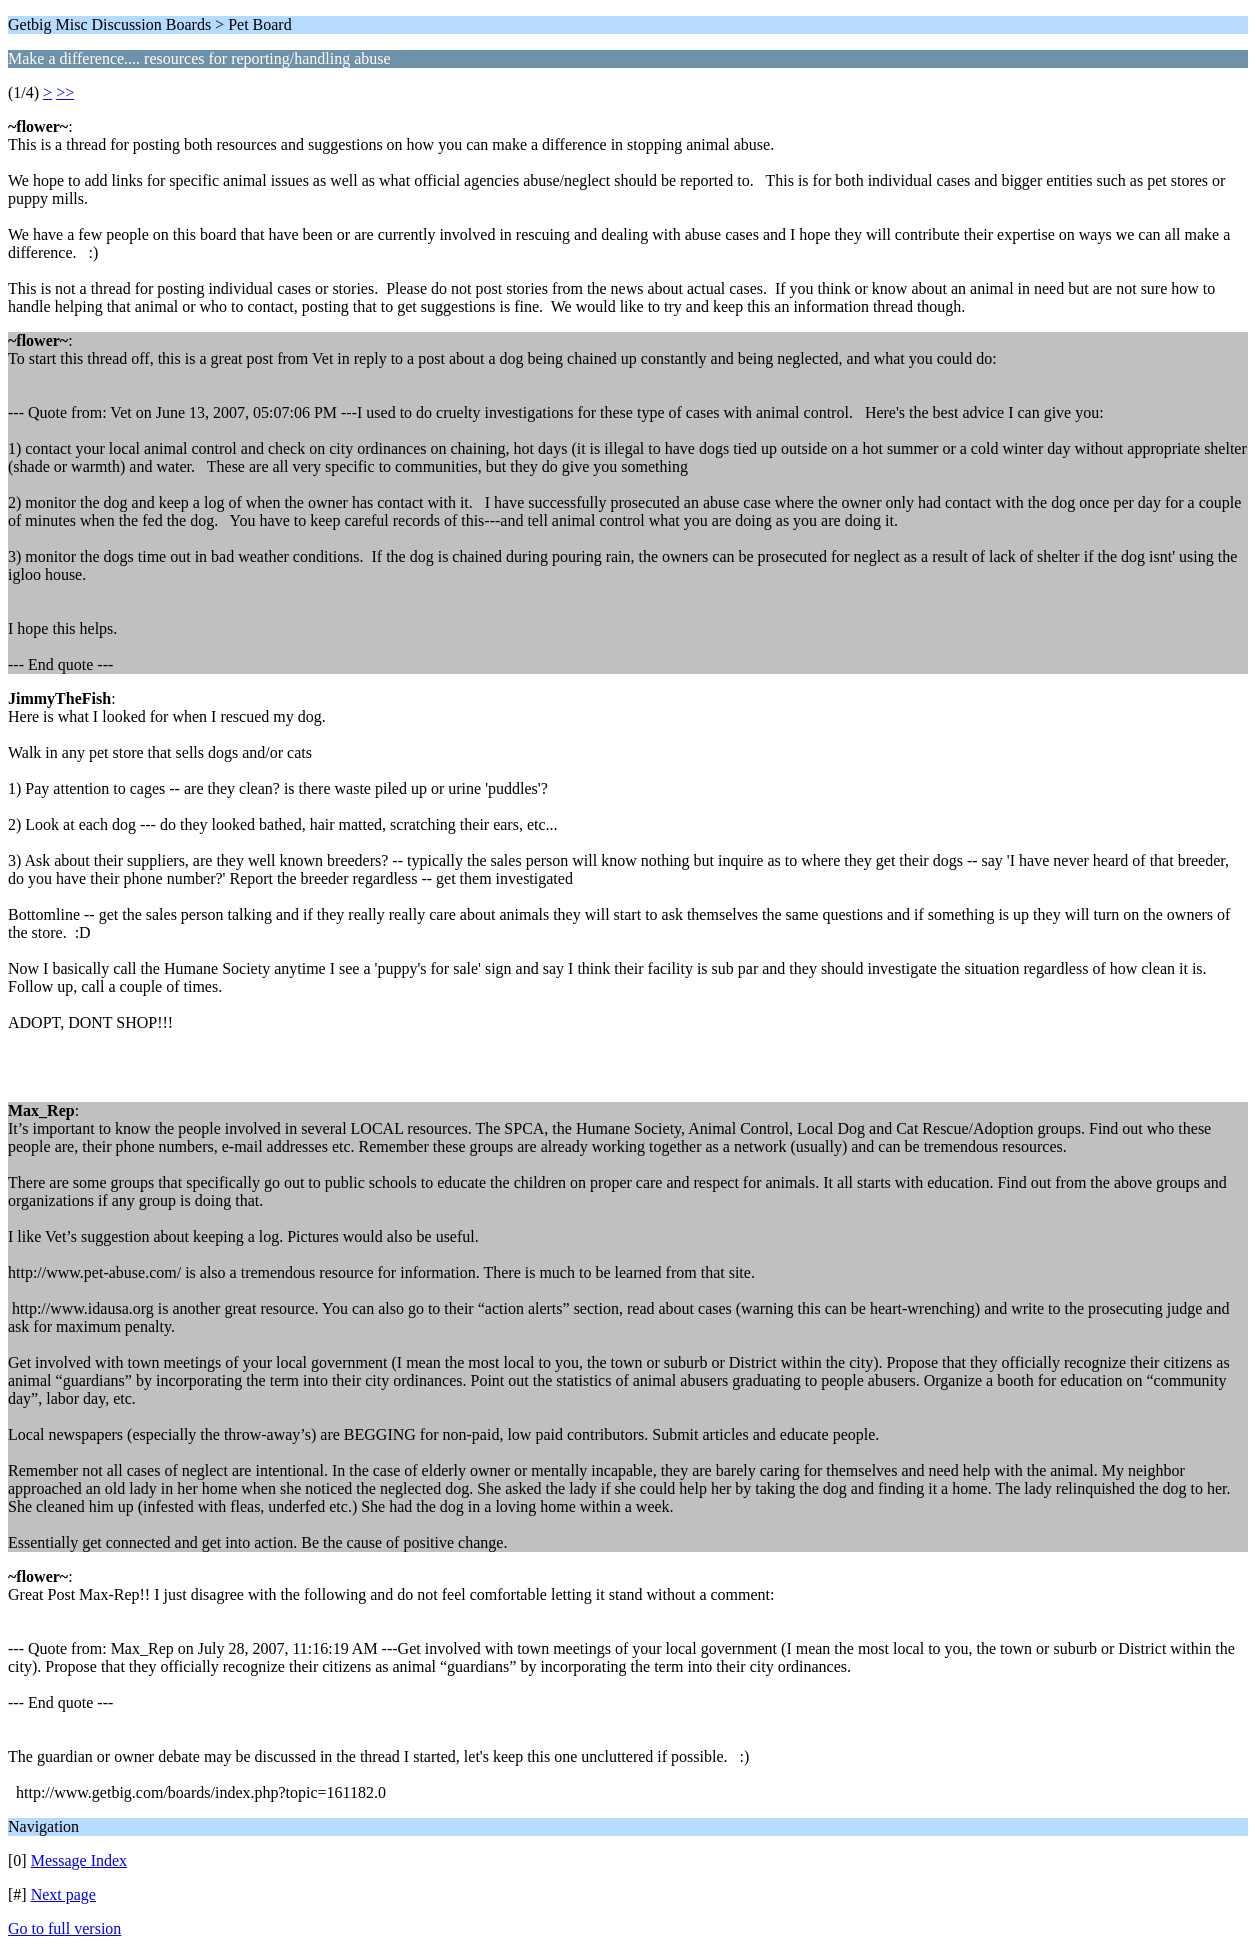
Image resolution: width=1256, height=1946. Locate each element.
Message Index (79, 1860)
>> (65, 92)
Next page (63, 1894)
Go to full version (64, 1928)
